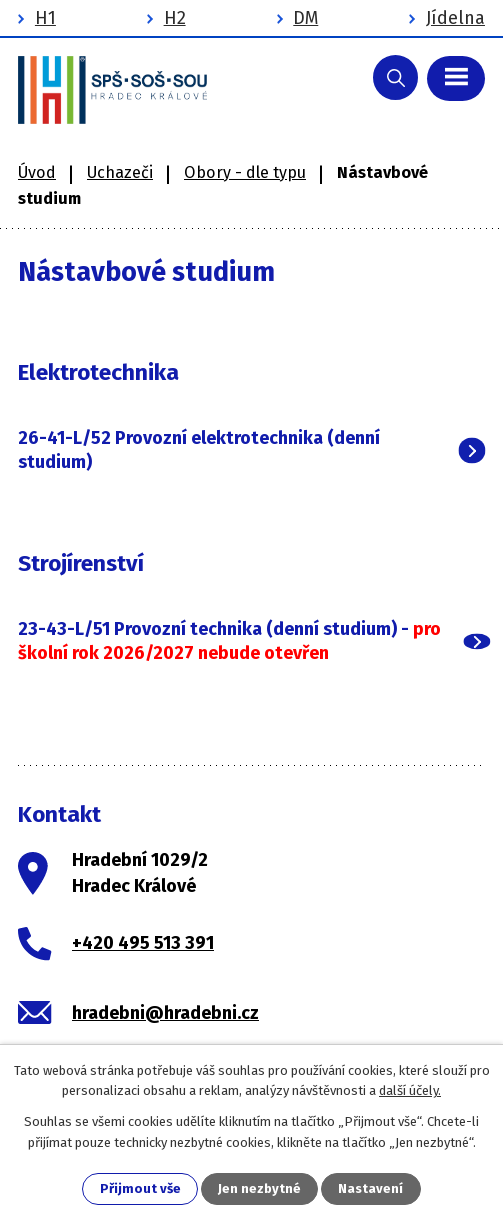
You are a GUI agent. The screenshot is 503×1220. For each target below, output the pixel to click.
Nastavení (370, 1188)
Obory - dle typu (245, 172)
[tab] (251, 450)
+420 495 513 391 (143, 943)
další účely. (410, 1090)
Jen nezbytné (259, 1188)
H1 (45, 18)
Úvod (37, 172)
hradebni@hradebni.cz (165, 1013)
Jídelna (455, 18)
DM (305, 18)
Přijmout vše (140, 1188)
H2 (175, 18)
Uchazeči (120, 172)
